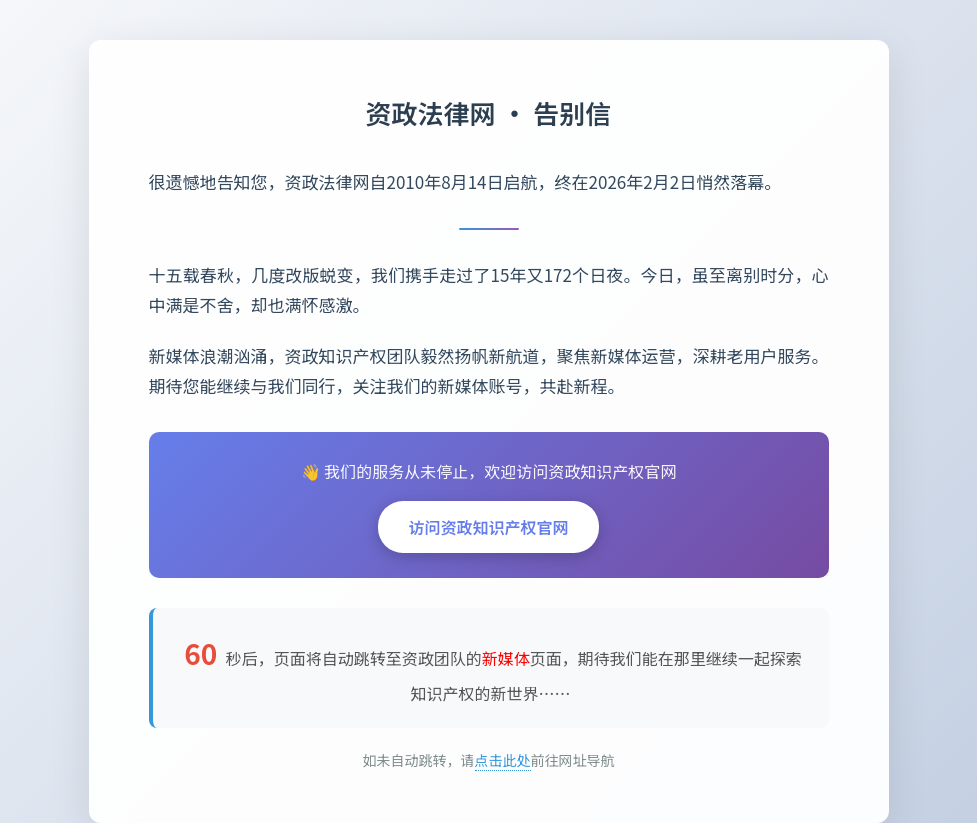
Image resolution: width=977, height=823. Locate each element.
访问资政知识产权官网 (488, 527)
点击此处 (503, 760)
